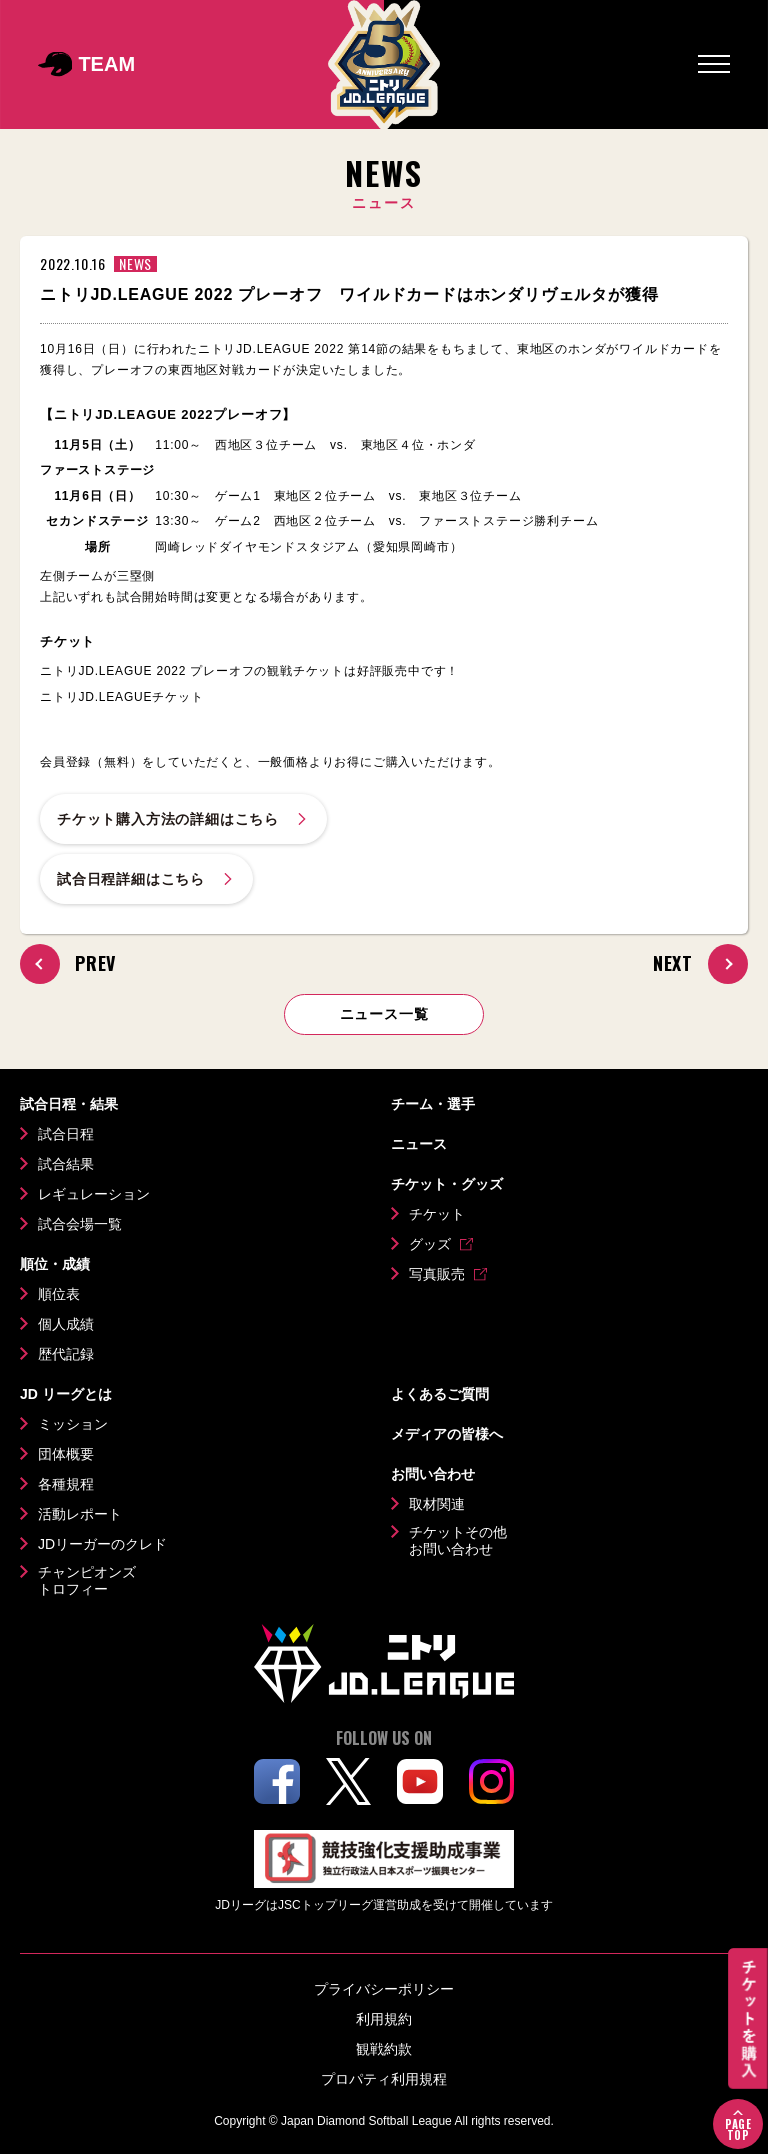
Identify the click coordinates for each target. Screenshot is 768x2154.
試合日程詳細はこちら (146, 879)
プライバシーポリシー (384, 1989)
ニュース (419, 1144)
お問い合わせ (433, 1474)
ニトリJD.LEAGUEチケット (122, 697)
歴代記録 (66, 1354)
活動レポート (80, 1514)
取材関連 (437, 1504)
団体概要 (66, 1454)
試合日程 (66, 1134)
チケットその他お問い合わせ (458, 1541)
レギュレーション (94, 1194)
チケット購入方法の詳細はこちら (183, 819)
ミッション (73, 1424)
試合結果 (66, 1164)
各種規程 (66, 1484)
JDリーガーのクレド (102, 1544)
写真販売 (437, 1274)
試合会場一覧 (80, 1224)
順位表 (59, 1294)
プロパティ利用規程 (384, 2079)
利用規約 (384, 2019)
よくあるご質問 (440, 1394)
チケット (437, 1214)
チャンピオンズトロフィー (87, 1581)
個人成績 (66, 1324)
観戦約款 (384, 2049)
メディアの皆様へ (447, 1434)
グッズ (430, 1244)
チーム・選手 (433, 1104)
